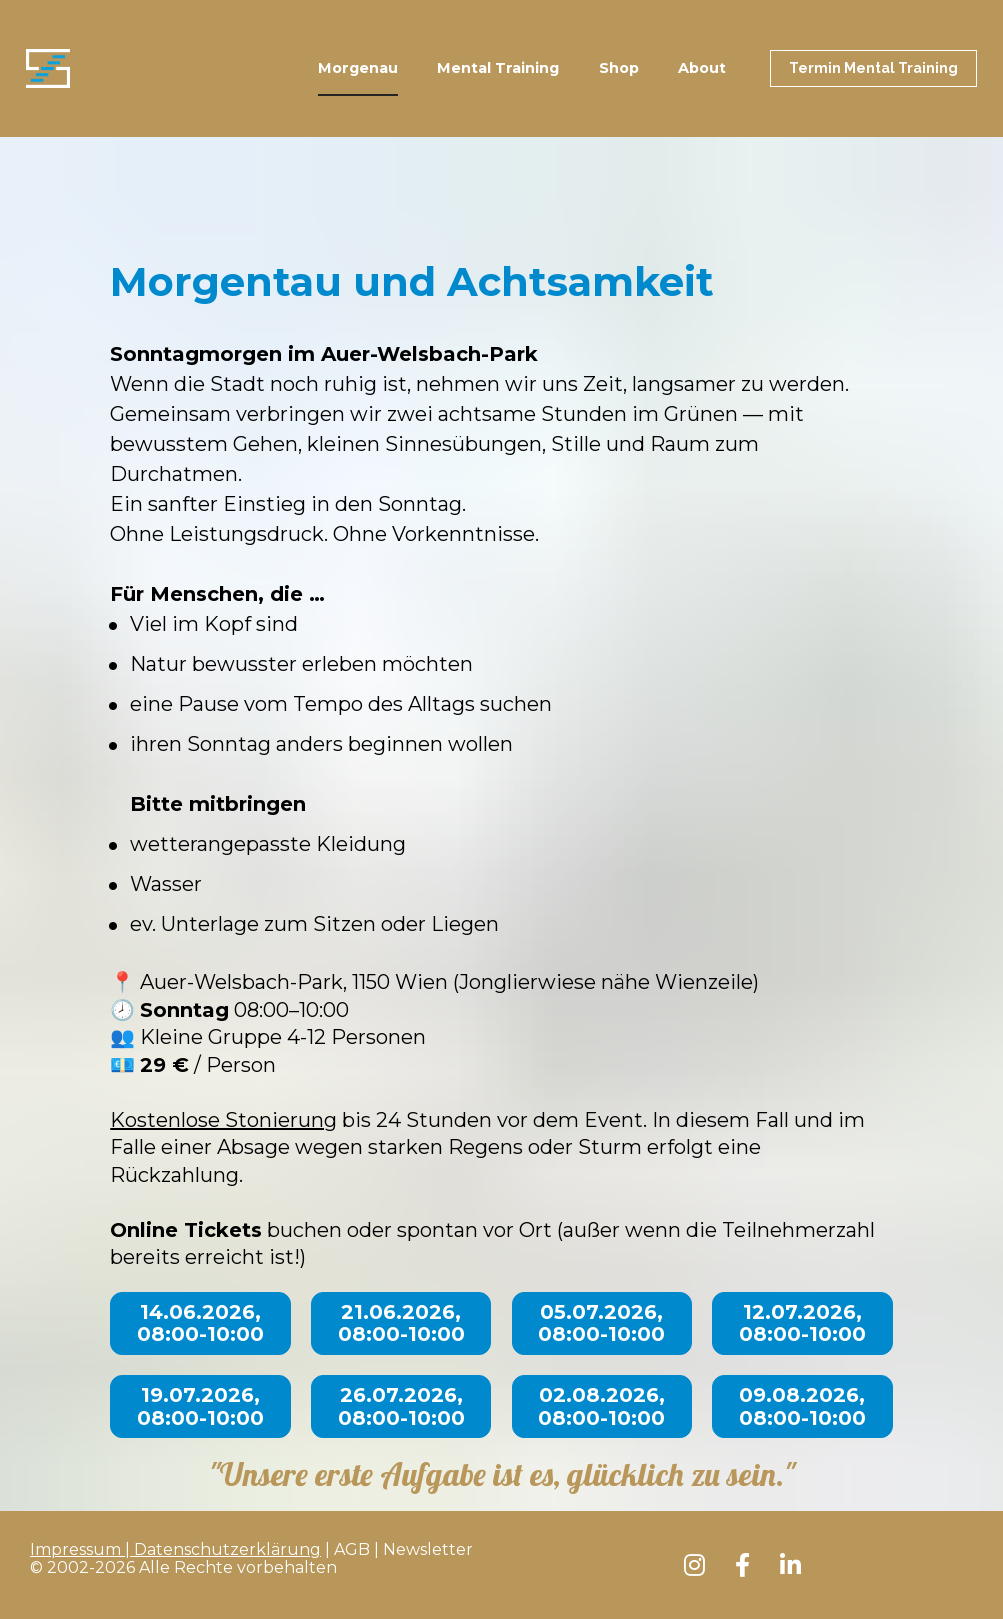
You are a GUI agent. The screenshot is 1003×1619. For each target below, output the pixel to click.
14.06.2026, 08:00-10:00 (200, 1323)
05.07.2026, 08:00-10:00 (601, 1323)
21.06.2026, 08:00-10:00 (401, 1323)
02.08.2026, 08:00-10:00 (601, 1406)
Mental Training (498, 68)
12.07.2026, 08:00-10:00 (802, 1323)
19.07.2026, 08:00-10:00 (200, 1406)
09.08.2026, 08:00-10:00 (802, 1406)
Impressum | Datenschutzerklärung (175, 1549)
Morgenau (358, 68)
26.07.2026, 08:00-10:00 (401, 1406)
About (702, 68)
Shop (619, 68)
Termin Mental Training (873, 68)
